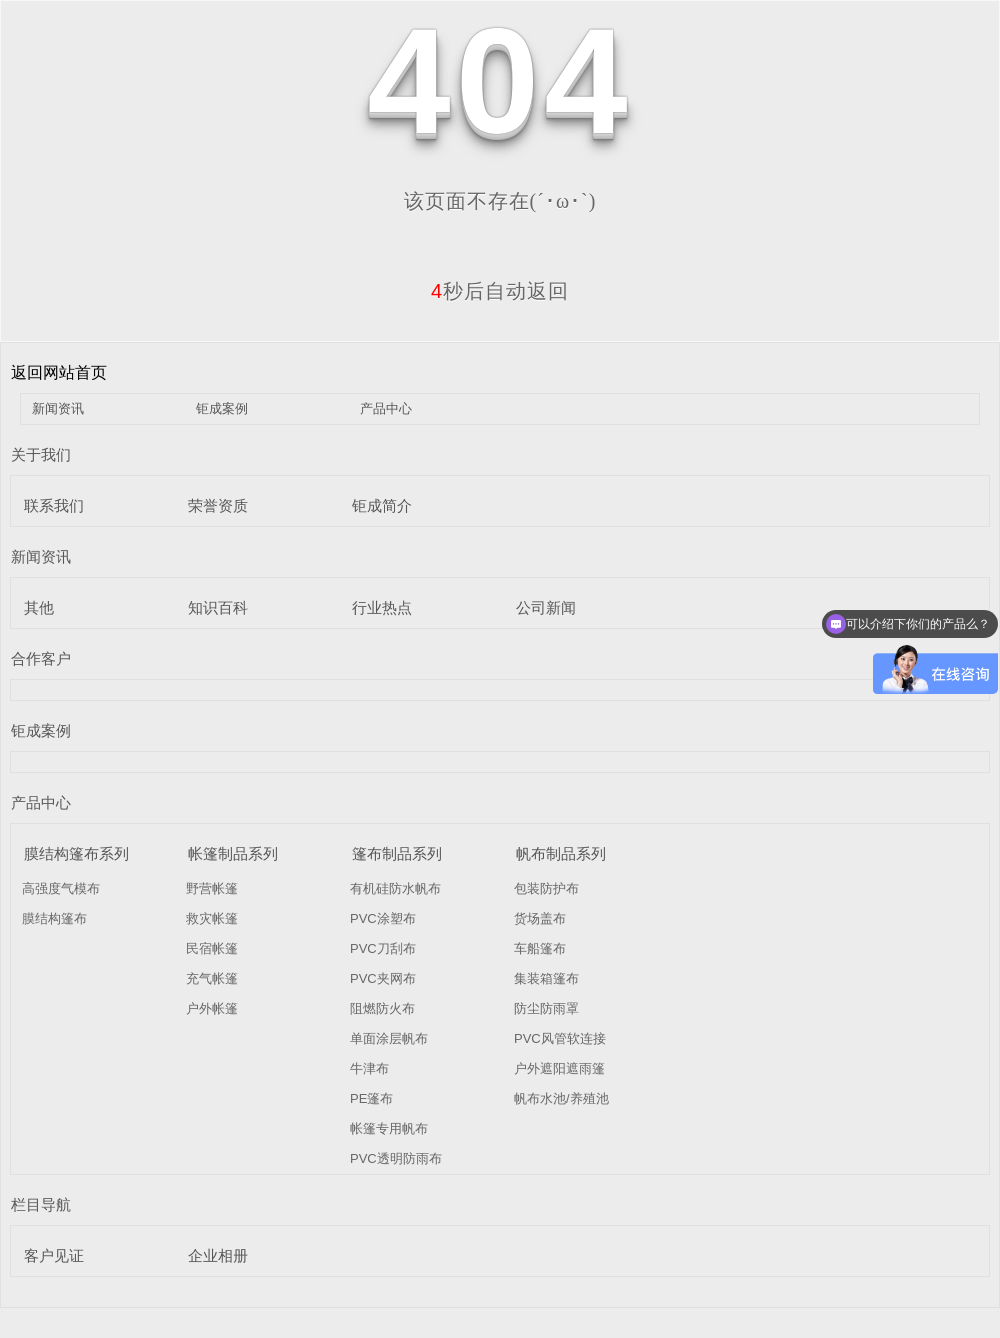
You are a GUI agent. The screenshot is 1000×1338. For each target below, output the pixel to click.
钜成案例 (222, 408)
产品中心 (386, 408)
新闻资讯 (58, 408)
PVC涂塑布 (383, 918)
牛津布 (369, 1068)
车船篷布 (540, 948)
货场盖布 (540, 918)
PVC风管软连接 (560, 1038)
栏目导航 (41, 1204)
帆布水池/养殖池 (561, 1098)
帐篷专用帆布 (389, 1128)
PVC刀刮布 (383, 948)
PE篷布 (371, 1098)
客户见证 (54, 1255)
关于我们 (41, 454)
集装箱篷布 (546, 978)
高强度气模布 (61, 888)
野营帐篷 (212, 888)
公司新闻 (546, 607)
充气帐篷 (212, 978)
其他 (39, 607)
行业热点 (382, 607)
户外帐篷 (212, 1008)
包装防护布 (546, 888)
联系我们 (54, 505)
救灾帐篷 (212, 918)
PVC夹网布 (383, 978)
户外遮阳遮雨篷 (559, 1068)
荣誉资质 (218, 505)
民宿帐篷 (212, 948)
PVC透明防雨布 (396, 1158)
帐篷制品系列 (233, 853)
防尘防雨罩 (546, 1008)
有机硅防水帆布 (395, 888)
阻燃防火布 (382, 1008)
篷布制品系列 (397, 853)
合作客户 (41, 658)
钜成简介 (382, 505)
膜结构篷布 (54, 918)
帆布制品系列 (561, 853)
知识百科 (218, 607)
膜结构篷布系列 (76, 853)
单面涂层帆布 (389, 1038)
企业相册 (218, 1255)
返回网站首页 (59, 372)
